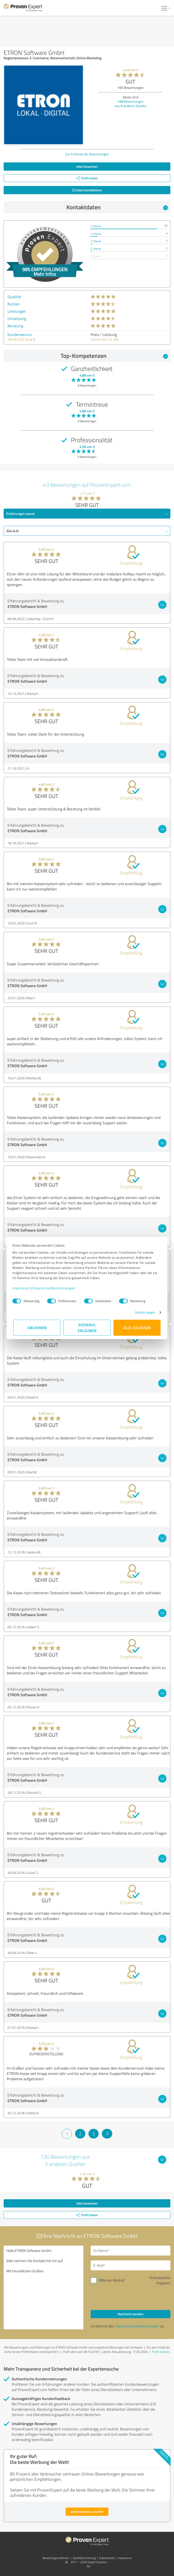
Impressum (22, 1288)
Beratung (15, 325)
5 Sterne (96, 226)
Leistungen (17, 311)
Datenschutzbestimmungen (54, 1288)
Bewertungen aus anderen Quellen (131, 103)
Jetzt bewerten (87, 166)
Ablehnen (37, 1327)
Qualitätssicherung (84, 2558)
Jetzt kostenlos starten (87, 2511)
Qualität (14, 296)
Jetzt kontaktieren (87, 190)
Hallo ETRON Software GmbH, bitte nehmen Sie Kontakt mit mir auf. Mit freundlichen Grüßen (43, 2287)
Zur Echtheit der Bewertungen (87, 154)
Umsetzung (17, 318)
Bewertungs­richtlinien (56, 2558)
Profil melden (161, 2351)
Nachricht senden (130, 2314)
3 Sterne (96, 241)
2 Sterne (96, 249)
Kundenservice (20, 334)
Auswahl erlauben (87, 1327)
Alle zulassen (137, 1327)
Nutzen (14, 304)
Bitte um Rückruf (112, 2280)
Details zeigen (144, 1312)
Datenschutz (106, 2558)
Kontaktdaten (117, 207)
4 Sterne (96, 234)
